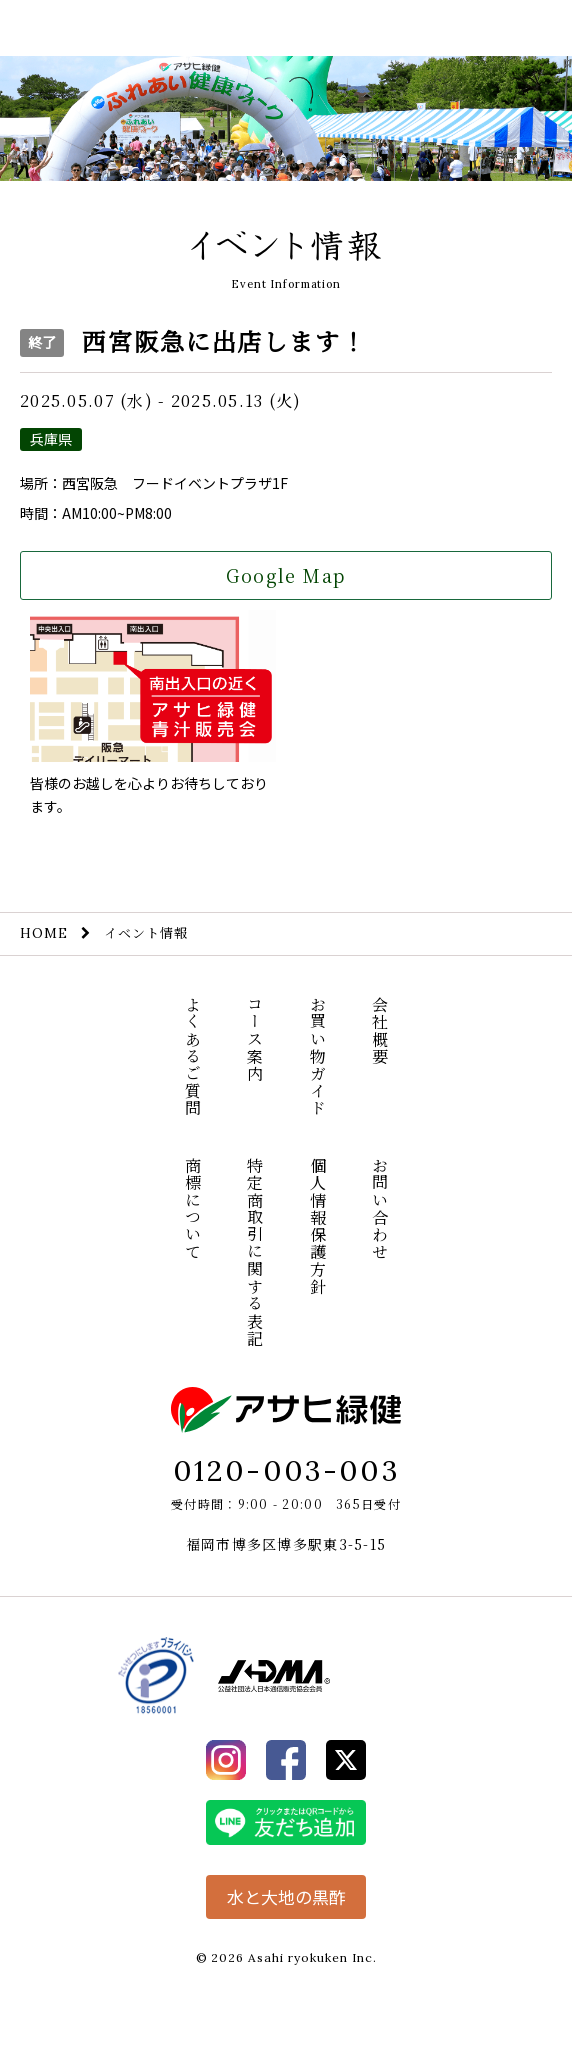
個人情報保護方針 (317, 1226)
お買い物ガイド (317, 1056)
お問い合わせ (380, 1209)
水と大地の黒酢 (286, 1896)
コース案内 (255, 1039)
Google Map (285, 575)
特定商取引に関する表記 (255, 1252)
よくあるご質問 (192, 1056)
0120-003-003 (286, 1470)
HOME (44, 933)
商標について (192, 1209)
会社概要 (380, 1030)
